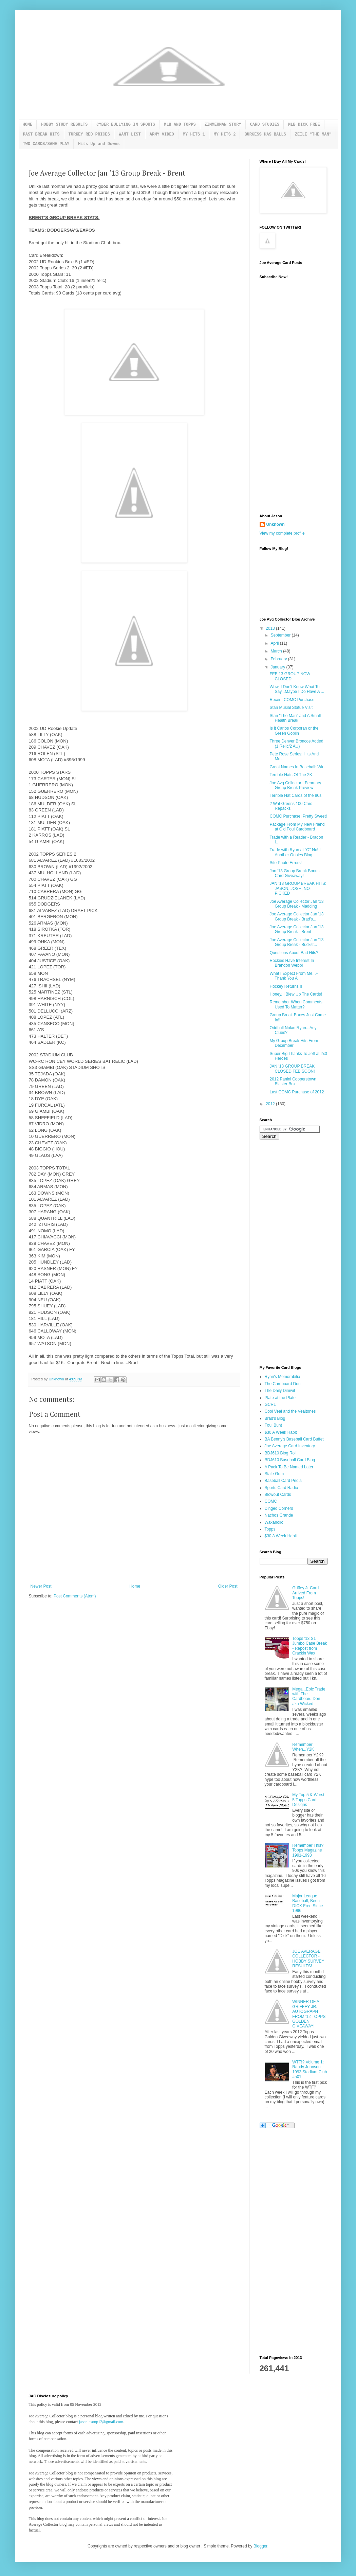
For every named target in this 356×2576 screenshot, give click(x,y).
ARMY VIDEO (162, 134)
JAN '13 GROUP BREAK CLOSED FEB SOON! (292, 1068)
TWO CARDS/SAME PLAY (46, 144)
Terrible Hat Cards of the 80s (295, 795)
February (279, 659)
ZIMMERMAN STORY (223, 124)
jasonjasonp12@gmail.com (101, 2421)
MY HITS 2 (225, 134)
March (276, 651)
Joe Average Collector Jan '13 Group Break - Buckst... (296, 942)
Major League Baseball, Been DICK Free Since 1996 (307, 1903)
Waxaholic (274, 1522)
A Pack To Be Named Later (289, 1467)
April (275, 643)
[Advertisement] (287, 400)
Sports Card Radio (281, 1487)
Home (134, 1586)
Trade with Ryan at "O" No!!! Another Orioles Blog (294, 852)
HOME (28, 124)
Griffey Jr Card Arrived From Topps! (305, 1593)
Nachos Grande (279, 1515)
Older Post (228, 1586)
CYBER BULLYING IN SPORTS (125, 124)
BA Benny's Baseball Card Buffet (294, 1439)
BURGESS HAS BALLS (265, 134)
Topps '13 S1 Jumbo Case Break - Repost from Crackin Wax (309, 1646)
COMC (271, 1501)
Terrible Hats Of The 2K (290, 774)
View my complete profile (282, 533)
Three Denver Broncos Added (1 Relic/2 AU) (296, 743)
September (281, 635)
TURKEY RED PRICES (89, 134)
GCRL (270, 1404)
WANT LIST (130, 134)
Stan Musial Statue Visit (291, 707)
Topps (270, 1529)
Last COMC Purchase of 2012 (296, 1092)
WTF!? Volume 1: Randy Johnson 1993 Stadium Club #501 (309, 2069)
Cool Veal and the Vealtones (290, 1411)
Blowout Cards (278, 1494)
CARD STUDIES (264, 124)
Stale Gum (274, 1473)
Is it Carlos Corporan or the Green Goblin (293, 730)
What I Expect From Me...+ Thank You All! (293, 976)
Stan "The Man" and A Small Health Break (295, 718)
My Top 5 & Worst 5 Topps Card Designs (308, 1799)
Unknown (275, 524)
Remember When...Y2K (303, 1747)
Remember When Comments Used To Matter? (295, 1004)
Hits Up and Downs (98, 144)
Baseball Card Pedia (283, 1480)
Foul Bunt (273, 1425)
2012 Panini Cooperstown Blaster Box (292, 1081)
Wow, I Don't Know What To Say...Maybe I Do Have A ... (296, 689)
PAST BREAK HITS (41, 134)
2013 (271, 628)
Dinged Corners (279, 1508)
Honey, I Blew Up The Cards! (295, 994)
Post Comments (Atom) (75, 1596)
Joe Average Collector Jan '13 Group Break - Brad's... (296, 916)
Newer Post (41, 1586)
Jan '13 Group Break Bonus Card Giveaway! (294, 873)
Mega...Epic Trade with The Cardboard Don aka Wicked (308, 1696)
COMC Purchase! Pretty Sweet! (298, 816)
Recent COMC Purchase (291, 699)
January (278, 667)
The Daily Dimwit (280, 1390)
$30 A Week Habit (281, 1432)
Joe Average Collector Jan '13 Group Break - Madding (296, 904)
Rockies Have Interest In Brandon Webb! (291, 963)
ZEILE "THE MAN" (313, 134)
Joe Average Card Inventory (290, 1446)
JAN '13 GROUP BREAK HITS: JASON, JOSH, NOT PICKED (297, 888)
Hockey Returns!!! (285, 986)
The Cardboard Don (283, 1383)
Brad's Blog (275, 1418)
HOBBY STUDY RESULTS (64, 124)
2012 (271, 1104)
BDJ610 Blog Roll (281, 1453)
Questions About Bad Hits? (293, 952)
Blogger (260, 2546)
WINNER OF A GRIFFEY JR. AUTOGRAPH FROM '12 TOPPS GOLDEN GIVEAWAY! (308, 2013)
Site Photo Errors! (285, 862)
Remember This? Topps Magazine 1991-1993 (307, 1850)
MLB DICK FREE (304, 124)
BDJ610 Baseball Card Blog (290, 1459)
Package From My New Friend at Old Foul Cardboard (296, 826)
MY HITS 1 (194, 134)
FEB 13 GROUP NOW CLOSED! (289, 676)
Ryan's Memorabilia (282, 1376)
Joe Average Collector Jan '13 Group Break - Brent (296, 929)
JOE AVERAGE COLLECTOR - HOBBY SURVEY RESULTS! (308, 1958)
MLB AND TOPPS (180, 124)
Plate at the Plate (280, 1397)
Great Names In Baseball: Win (296, 767)
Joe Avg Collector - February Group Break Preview (295, 785)
